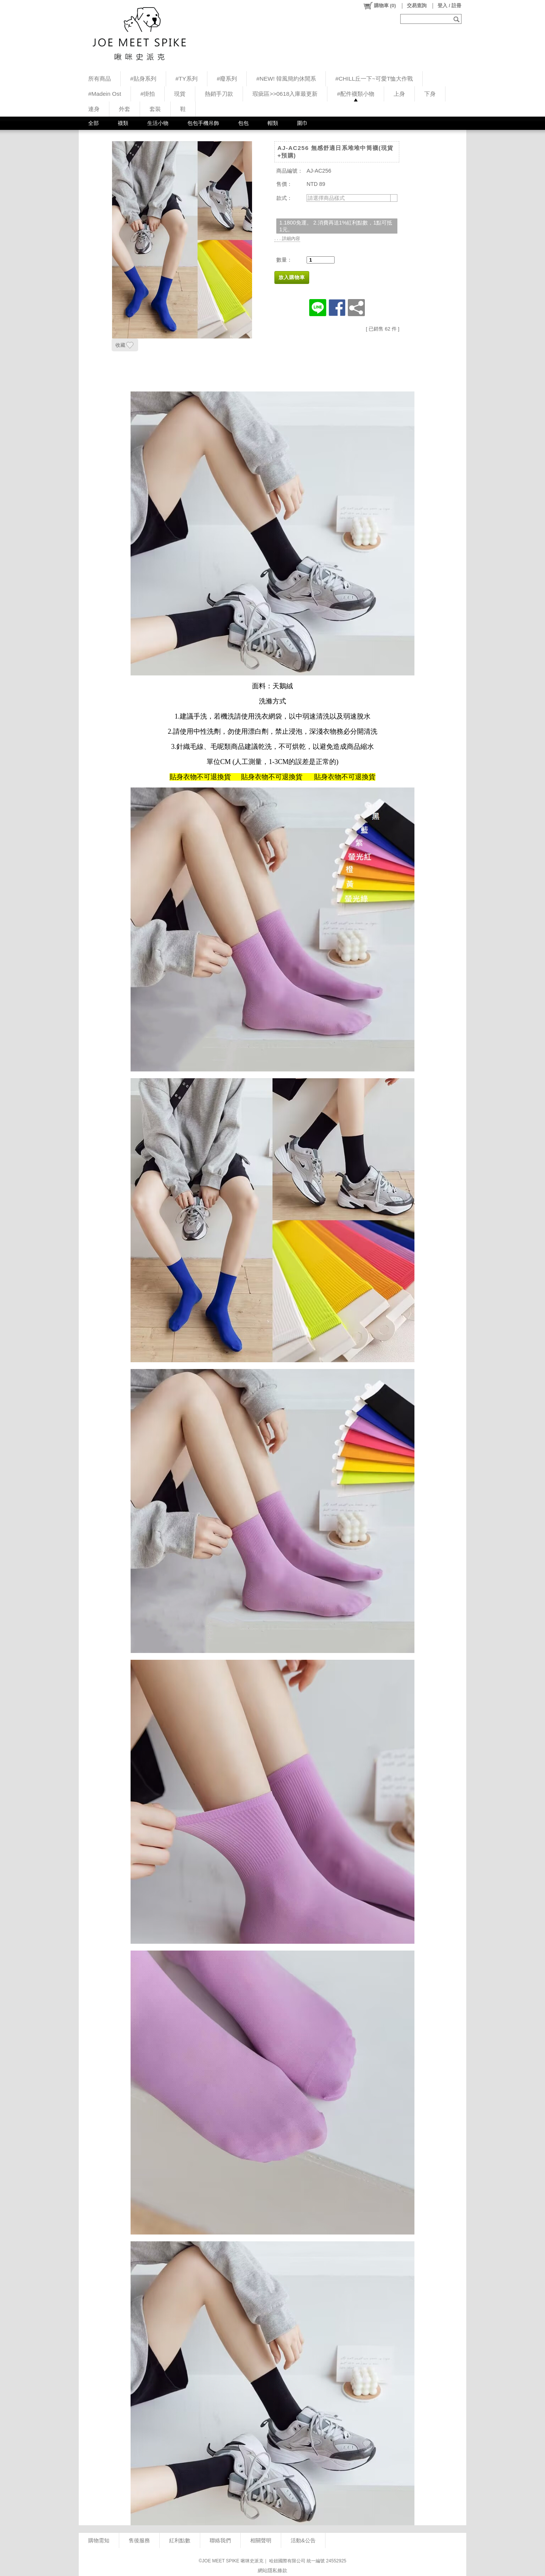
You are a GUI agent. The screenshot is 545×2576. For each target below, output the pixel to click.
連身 (94, 109)
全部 (93, 123)
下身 (430, 93)
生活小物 (157, 123)
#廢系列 (227, 78)
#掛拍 (147, 93)
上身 (399, 93)
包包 (243, 123)
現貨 (179, 93)
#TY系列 (187, 78)
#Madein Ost (104, 93)
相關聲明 (260, 2540)
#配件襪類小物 (355, 93)
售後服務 (139, 2540)
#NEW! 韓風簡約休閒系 (286, 78)
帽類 (273, 123)
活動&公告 (303, 2540)
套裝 (155, 109)
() (379, 5)
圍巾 (302, 123)
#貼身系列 (143, 78)
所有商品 (99, 78)
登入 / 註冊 (449, 5)
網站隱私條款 (272, 2570)
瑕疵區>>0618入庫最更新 (285, 93)
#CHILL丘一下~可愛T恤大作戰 (374, 78)
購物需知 (98, 2540)
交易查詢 (417, 5)
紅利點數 (179, 2540)
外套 (124, 109)
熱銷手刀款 (219, 93)
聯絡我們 (220, 2540)
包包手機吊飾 (203, 123)
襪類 (123, 123)
